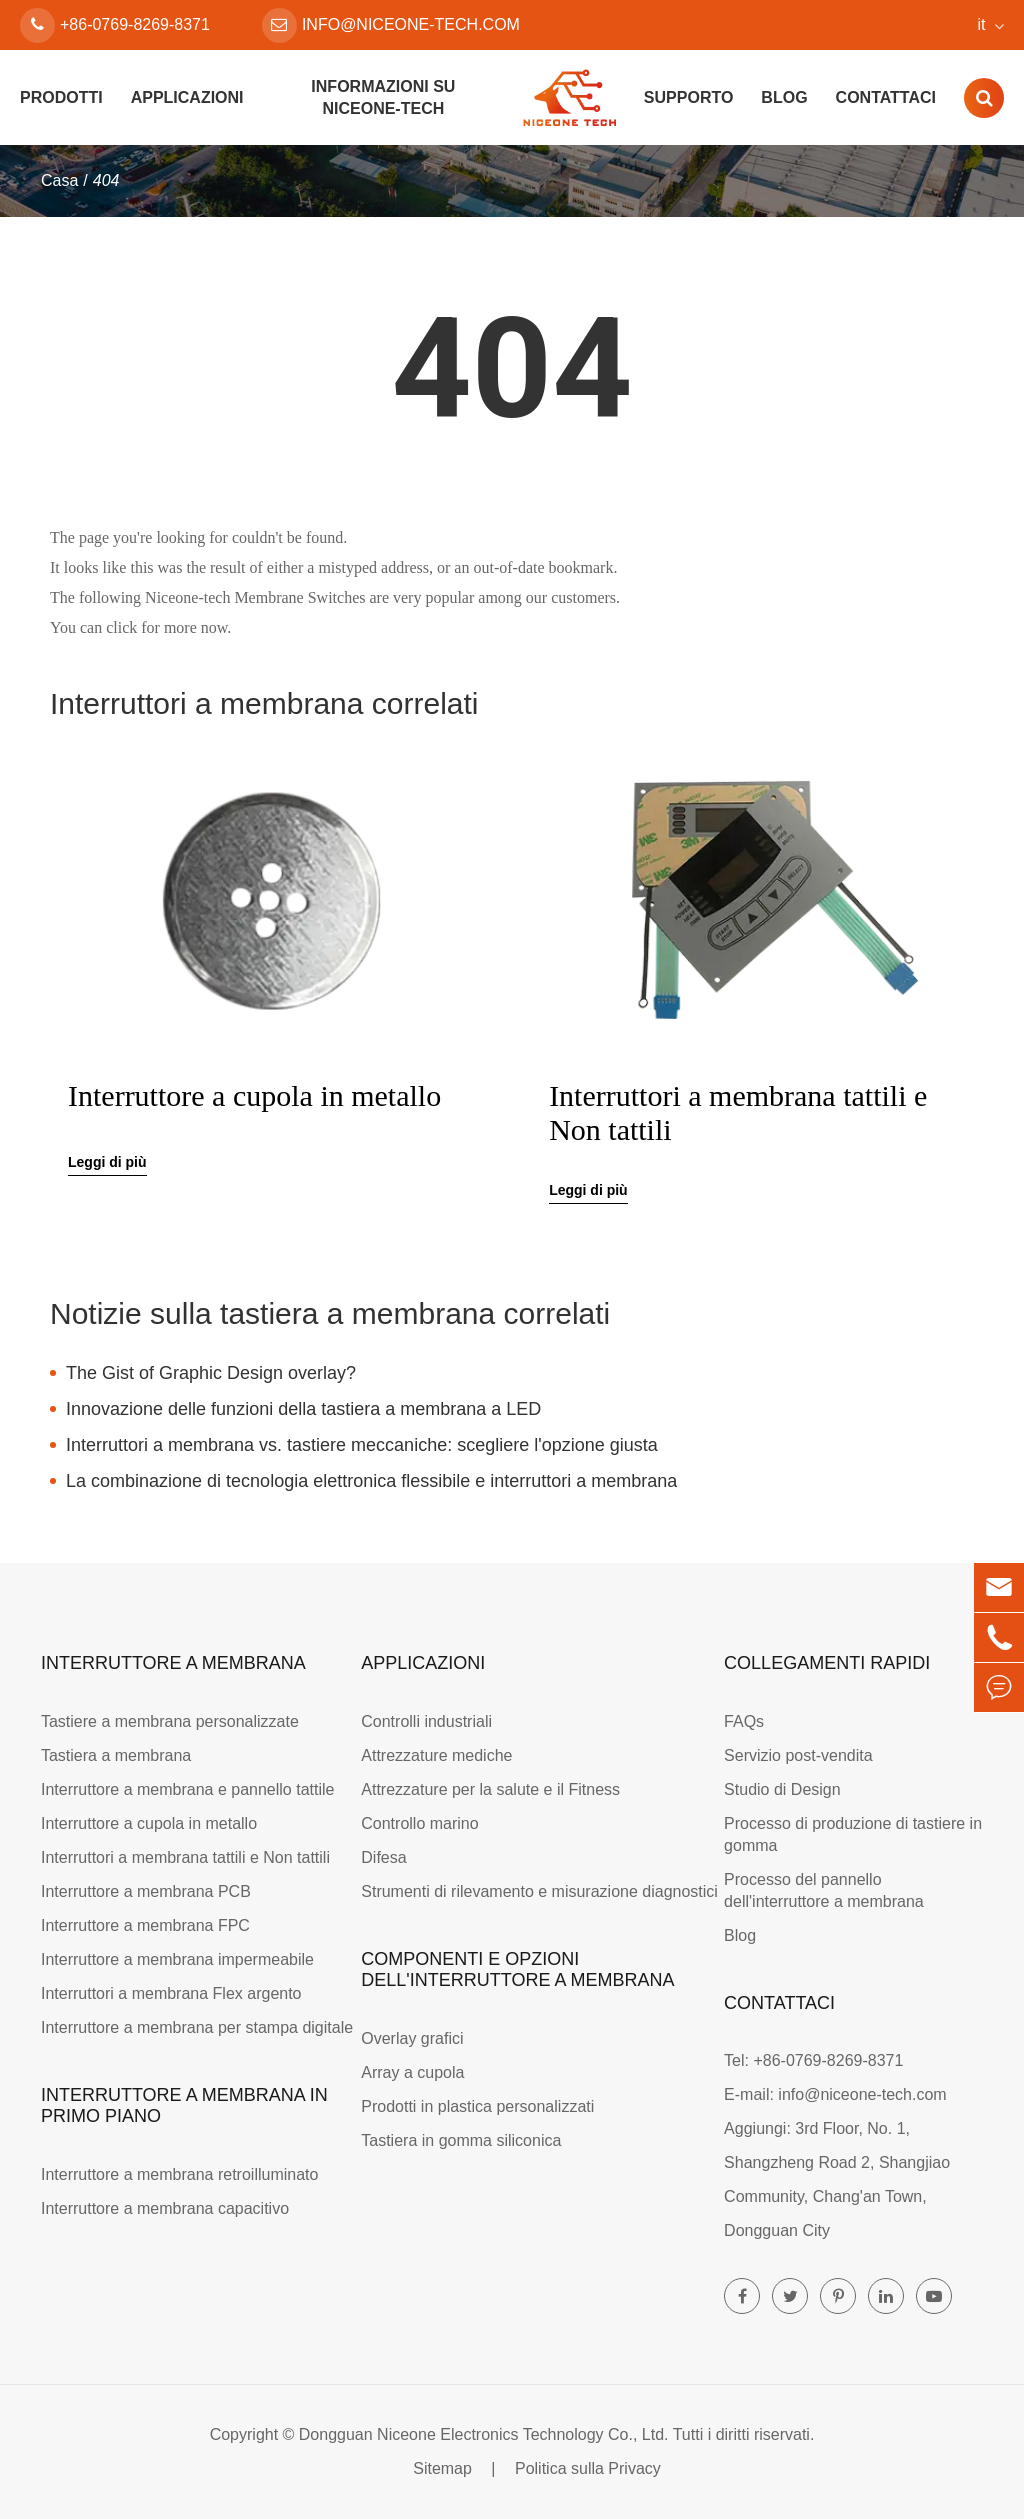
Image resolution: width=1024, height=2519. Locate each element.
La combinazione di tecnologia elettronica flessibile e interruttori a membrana (371, 1481)
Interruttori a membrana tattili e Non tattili (738, 1112)
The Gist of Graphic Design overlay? (211, 1373)
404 (106, 180)
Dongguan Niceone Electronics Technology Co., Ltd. (484, 2434)
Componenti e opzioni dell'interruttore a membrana (517, 1969)
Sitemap (442, 2468)
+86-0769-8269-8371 (115, 25)
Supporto (689, 97)
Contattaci (886, 97)
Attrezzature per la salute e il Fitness (490, 1789)
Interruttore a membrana (173, 1663)
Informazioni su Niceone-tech (383, 97)
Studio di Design (782, 1789)
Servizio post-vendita (798, 1755)
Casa (59, 180)
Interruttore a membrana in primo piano (184, 2105)
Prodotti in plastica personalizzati (477, 2106)
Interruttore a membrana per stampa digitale (197, 2027)
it (982, 24)
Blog (784, 97)
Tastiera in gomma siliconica (461, 2140)
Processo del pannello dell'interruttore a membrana (824, 1890)
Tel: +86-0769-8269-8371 (813, 2060)
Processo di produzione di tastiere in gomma (853, 1834)
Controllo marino (419, 1823)
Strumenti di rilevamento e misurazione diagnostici (539, 1891)
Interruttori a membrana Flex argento (171, 1993)
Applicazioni (187, 97)
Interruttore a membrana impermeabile (177, 1959)
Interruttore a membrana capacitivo (165, 2208)
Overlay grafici (412, 2038)
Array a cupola (412, 2072)
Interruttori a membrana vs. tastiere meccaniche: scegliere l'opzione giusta (362, 1445)
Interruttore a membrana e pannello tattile (188, 1789)
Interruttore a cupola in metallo (254, 1095)
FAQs (744, 1721)
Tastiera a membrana (116, 1755)
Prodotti (61, 97)
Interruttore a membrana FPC (145, 1925)
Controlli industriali (426, 1721)
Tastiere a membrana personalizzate (170, 1721)
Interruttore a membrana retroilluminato (179, 2174)
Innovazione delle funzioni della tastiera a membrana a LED (303, 1409)
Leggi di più (107, 1162)
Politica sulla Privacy (588, 2468)
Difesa (383, 1857)
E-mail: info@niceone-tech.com (835, 2094)
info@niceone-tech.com (391, 25)
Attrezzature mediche (436, 1755)
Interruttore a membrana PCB (146, 1891)
